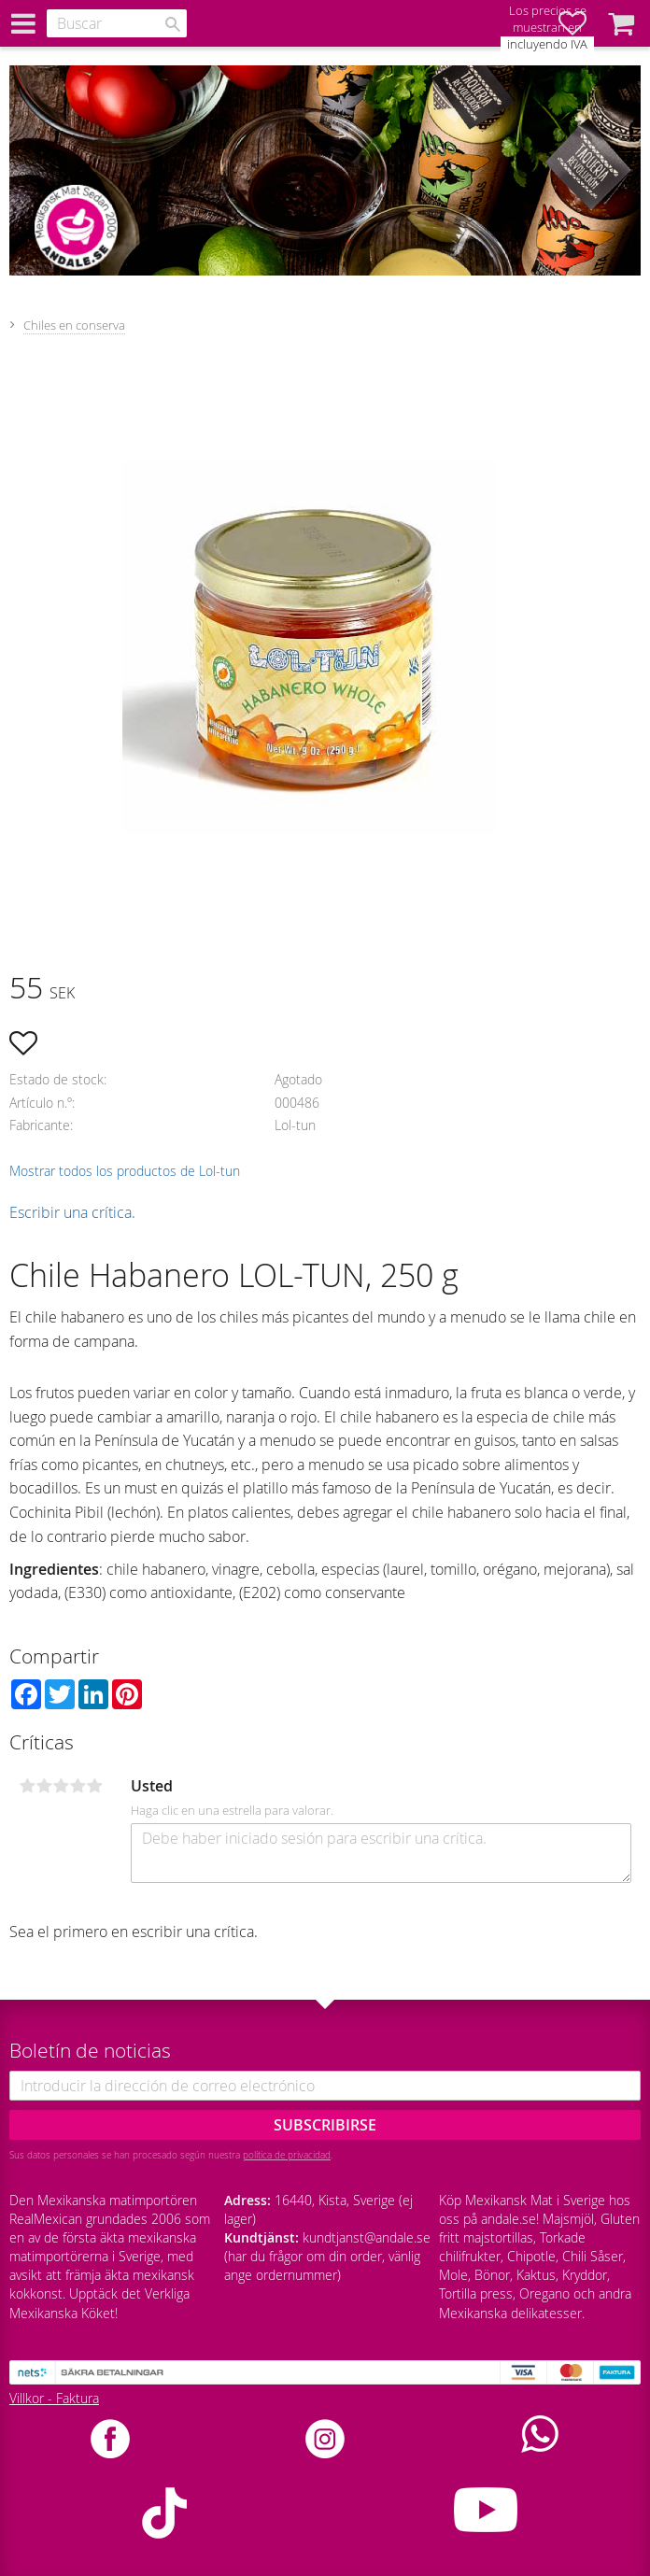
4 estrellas (77, 1785)
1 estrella (27, 1785)
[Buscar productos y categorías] (117, 23)
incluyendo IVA (547, 44)
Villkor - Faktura (54, 2398)
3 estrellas (60, 1785)
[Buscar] (173, 24)
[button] (621, 23)
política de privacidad (287, 2154)
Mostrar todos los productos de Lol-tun (124, 1171)
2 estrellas (43, 1785)
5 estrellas (94, 1785)
